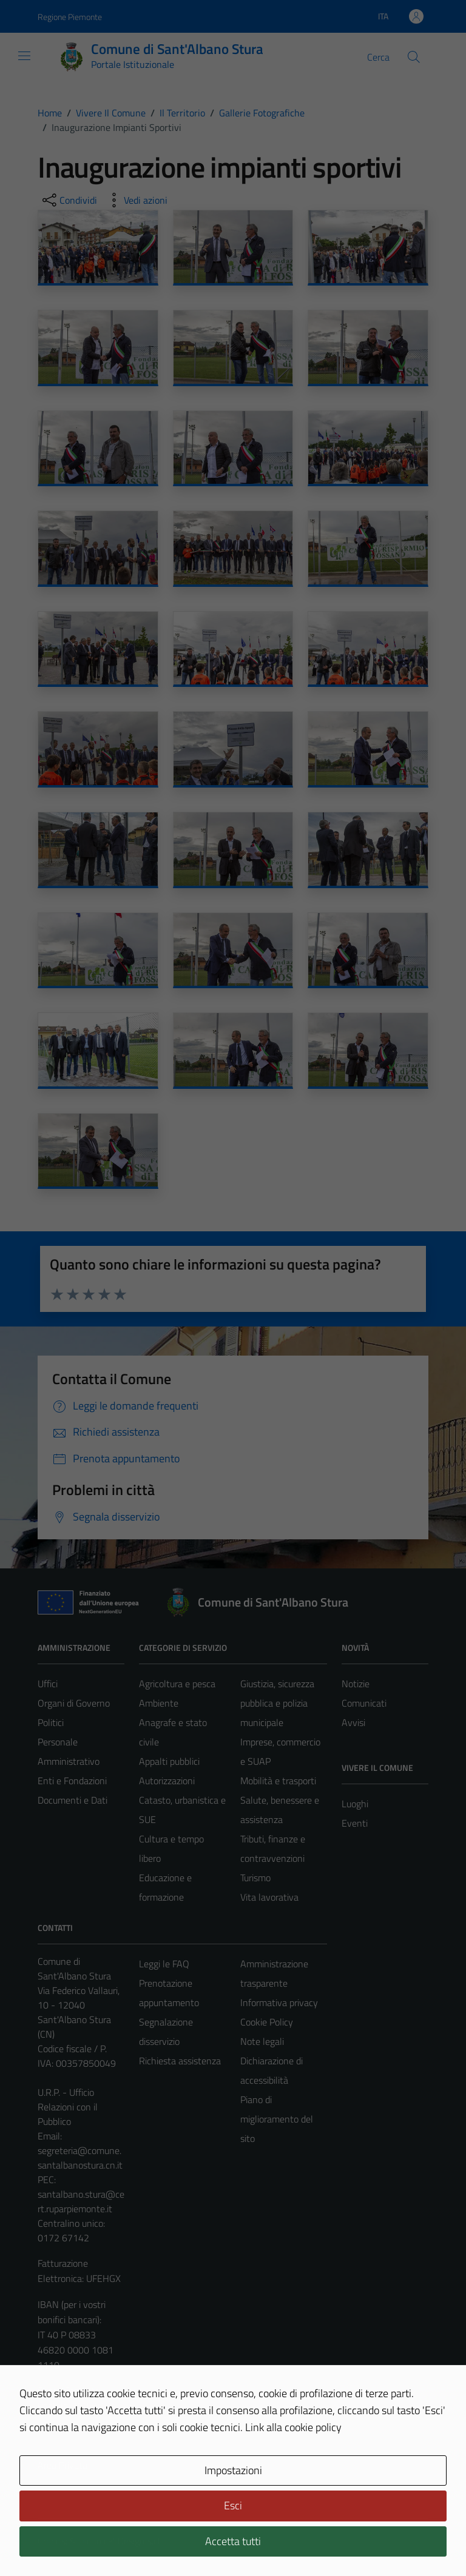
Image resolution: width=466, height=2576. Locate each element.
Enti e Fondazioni (72, 1780)
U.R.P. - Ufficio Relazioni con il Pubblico (68, 2107)
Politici (51, 1722)
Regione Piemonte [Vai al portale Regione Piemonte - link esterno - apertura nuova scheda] (70, 16)
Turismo (255, 1877)
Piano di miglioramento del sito (276, 2119)
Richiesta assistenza (180, 2060)
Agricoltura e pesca (177, 1683)
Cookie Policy (266, 2022)
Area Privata (62, 2465)
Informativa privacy (279, 2002)
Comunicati (364, 1703)
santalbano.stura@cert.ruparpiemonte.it (81, 2201)
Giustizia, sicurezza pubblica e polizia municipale (277, 1703)
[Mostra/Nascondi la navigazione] (24, 56)
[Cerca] (413, 57)
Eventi (355, 1823)
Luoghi (355, 1803)
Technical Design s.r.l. (120, 2541)
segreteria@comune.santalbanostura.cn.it (80, 2157)
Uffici (48, 1683)
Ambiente (158, 1703)
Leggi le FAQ (164, 1963)
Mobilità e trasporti (278, 1780)
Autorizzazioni (167, 1780)
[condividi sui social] (69, 200)
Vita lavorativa (269, 1897)
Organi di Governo (74, 1703)
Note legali (262, 2041)
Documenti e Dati (72, 1800)
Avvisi (353, 1722)
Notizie (356, 1683)
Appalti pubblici (169, 1761)
